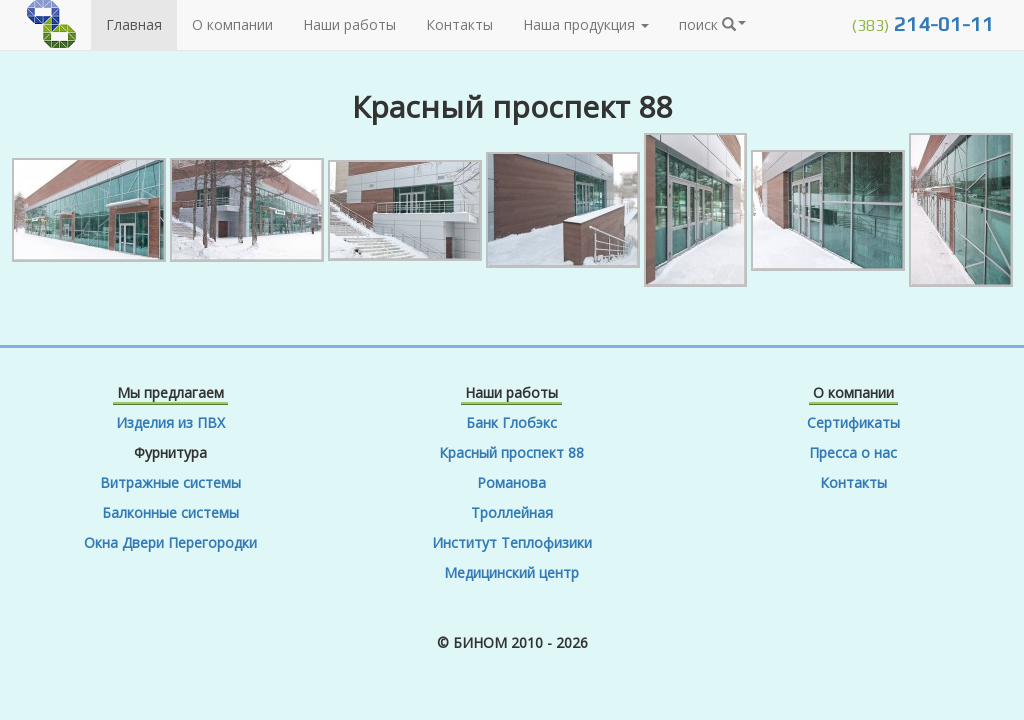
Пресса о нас (853, 452)
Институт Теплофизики (512, 542)
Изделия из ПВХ (170, 422)
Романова (511, 482)
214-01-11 (922, 23)
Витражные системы (170, 482)
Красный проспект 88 (511, 452)
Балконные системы (170, 512)
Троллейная (512, 512)
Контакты (459, 24)
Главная (134, 24)
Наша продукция (586, 24)
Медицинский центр (511, 572)
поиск (712, 24)
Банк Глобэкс (511, 422)
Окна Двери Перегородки (170, 542)
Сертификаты (853, 422)
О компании (232, 24)
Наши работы (349, 24)
